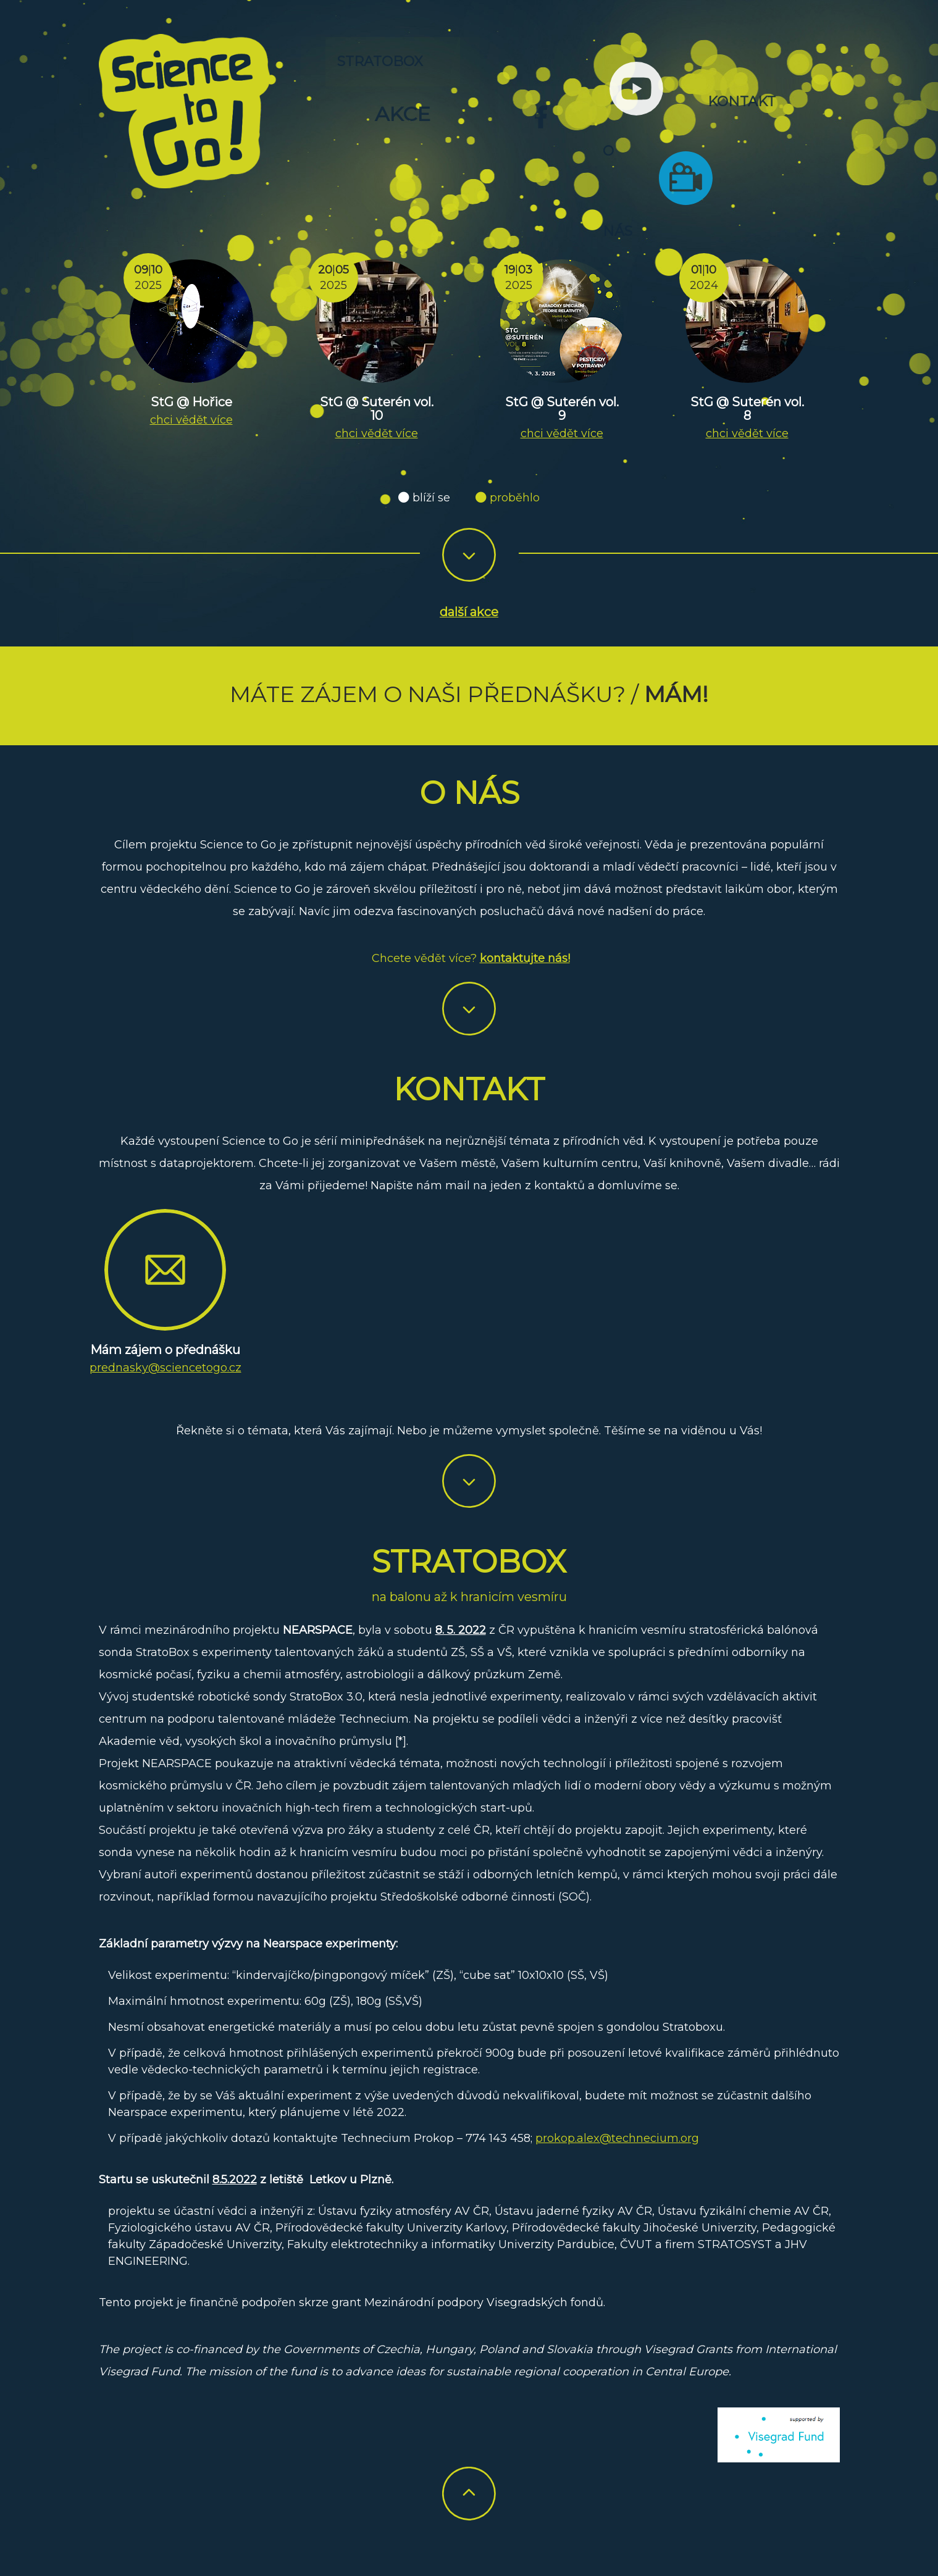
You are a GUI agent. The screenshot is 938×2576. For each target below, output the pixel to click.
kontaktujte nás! (525, 958)
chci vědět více (191, 420)
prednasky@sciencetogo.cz (165, 1367)
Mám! (676, 694)
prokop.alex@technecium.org (617, 2138)
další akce (469, 612)
